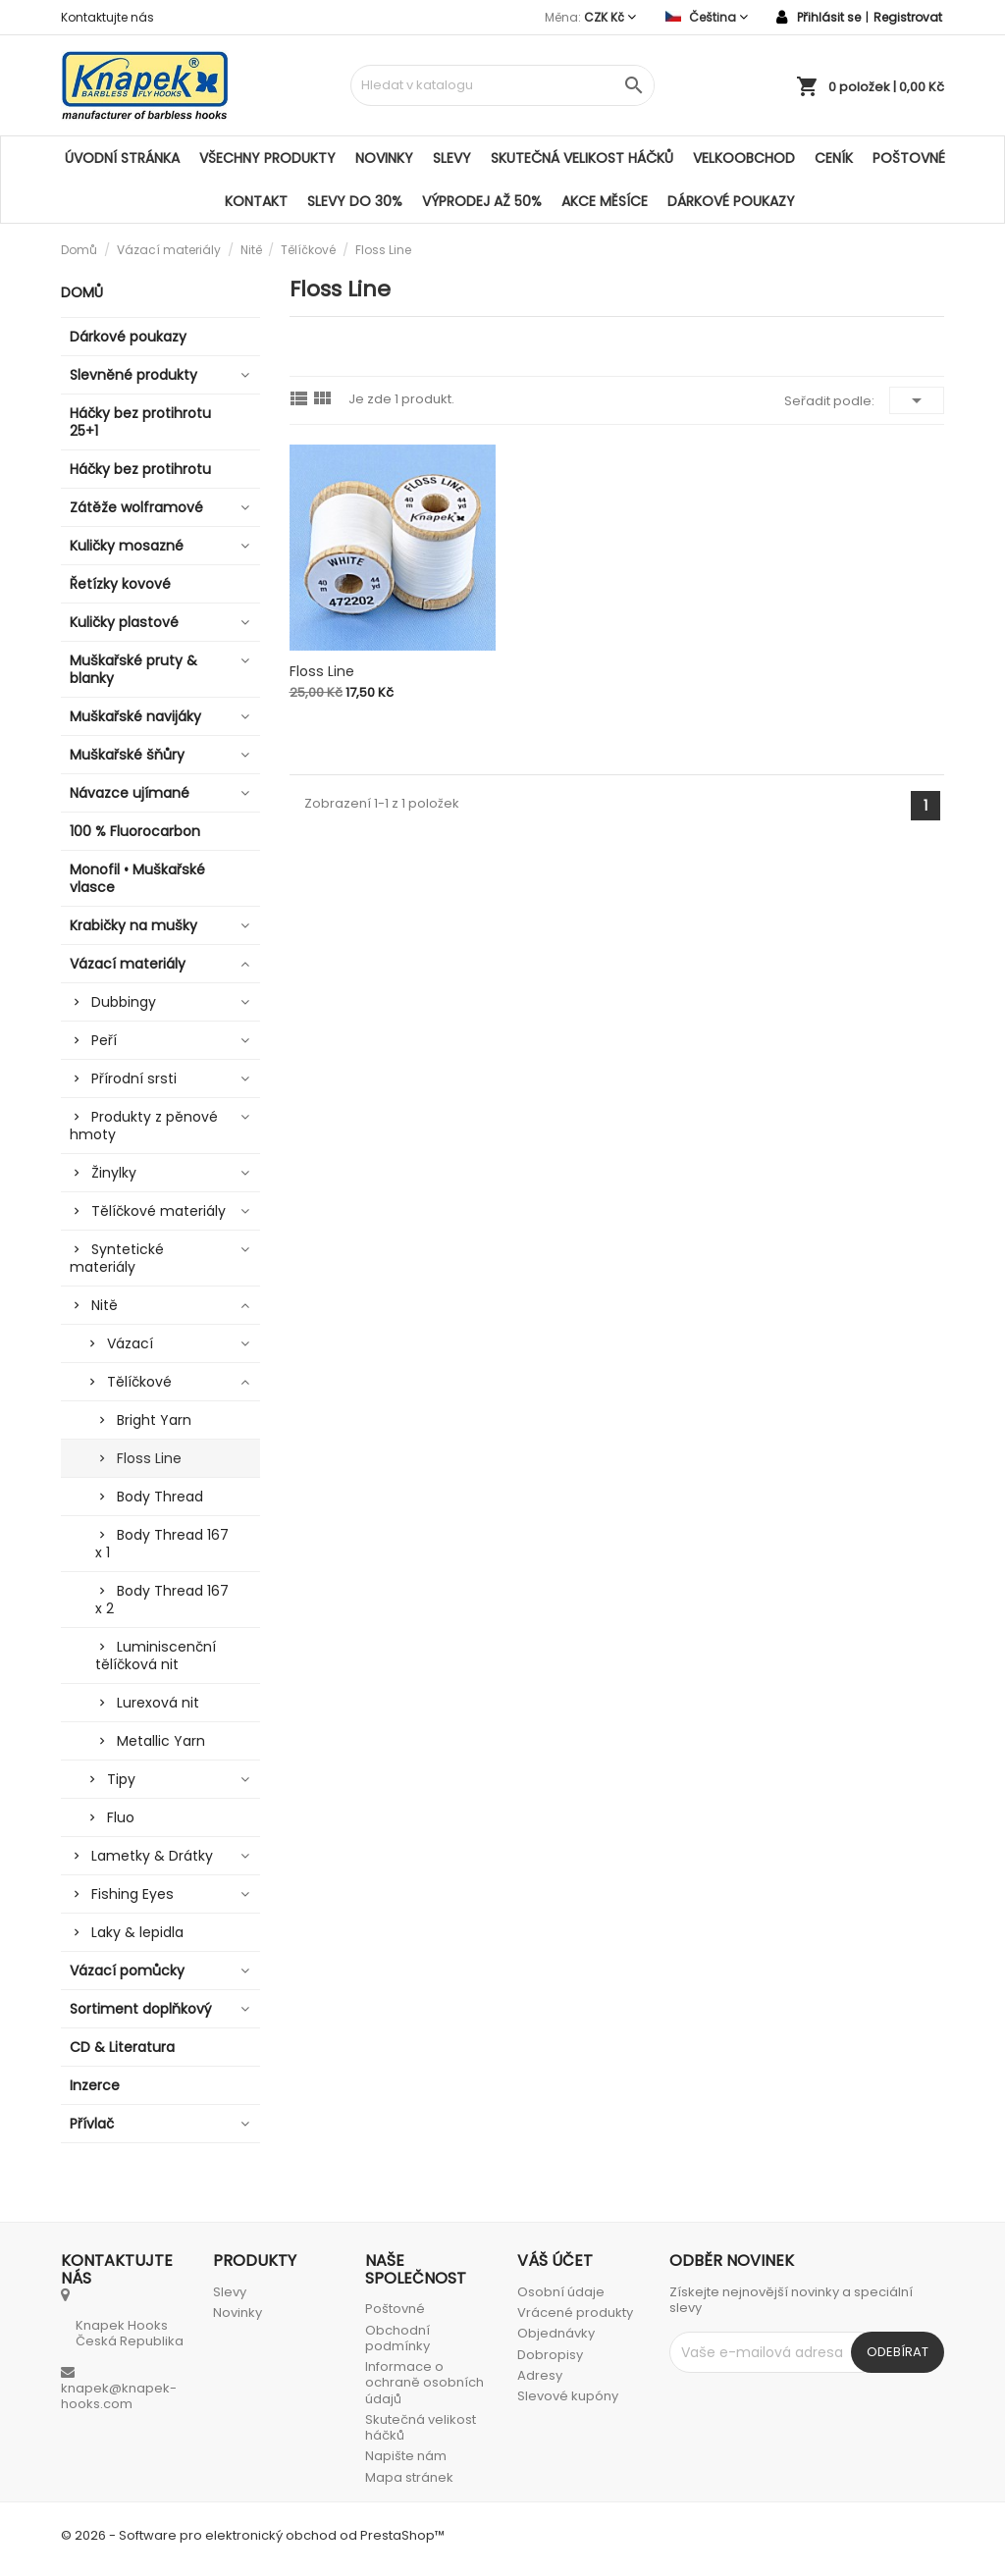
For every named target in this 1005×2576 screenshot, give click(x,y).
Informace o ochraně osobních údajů (424, 2382)
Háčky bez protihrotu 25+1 (140, 422)
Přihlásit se (829, 17)
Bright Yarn (154, 1420)
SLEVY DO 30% (354, 201)
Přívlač (92, 2123)
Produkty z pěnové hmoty (144, 1125)
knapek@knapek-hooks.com (119, 2396)
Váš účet (555, 2260)
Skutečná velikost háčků (582, 158)
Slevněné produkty (133, 375)
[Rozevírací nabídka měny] (610, 17)
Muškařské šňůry (127, 754)
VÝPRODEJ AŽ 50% (482, 201)
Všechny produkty (267, 158)
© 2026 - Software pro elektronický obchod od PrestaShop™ (253, 2535)
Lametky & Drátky (152, 1856)
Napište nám (406, 2455)
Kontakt (256, 201)
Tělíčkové (139, 1382)
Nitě (104, 1305)
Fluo (120, 1817)
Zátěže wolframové (136, 507)
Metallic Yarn (161, 1741)
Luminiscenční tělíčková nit (155, 1655)
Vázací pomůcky (127, 1970)
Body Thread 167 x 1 (162, 1543)
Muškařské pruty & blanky (133, 669)
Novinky (384, 158)
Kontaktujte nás (107, 17)
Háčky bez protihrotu (140, 469)
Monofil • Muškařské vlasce (137, 878)
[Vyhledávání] (502, 85)
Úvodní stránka (122, 158)
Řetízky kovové (120, 584)
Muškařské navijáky (135, 716)
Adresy (539, 2375)
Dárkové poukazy (731, 201)
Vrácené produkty (575, 2312)
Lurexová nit (158, 1702)
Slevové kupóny (567, 2396)
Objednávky (556, 2333)
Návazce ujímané (129, 793)
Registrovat (907, 17)
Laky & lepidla (137, 1932)
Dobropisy (550, 2354)
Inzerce (95, 2085)
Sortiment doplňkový (141, 2009)
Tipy (121, 1779)
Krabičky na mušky (133, 925)
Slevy (452, 158)
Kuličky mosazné (127, 545)
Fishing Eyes (132, 1894)
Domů (82, 292)
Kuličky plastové (124, 622)
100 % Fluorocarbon (135, 831)
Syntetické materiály (117, 1258)
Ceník (834, 158)
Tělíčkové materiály (158, 1211)
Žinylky (113, 1173)
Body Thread (160, 1496)
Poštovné (909, 158)
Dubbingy (123, 1002)
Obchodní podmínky (397, 2338)
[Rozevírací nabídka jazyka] (706, 17)
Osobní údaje (561, 2292)
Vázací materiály (127, 963)
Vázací (130, 1343)
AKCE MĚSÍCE (604, 201)
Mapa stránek (409, 2477)
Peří (104, 1040)
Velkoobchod (744, 158)
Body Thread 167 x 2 (162, 1599)
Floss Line (149, 1458)
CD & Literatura (122, 2047)
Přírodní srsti (134, 1078)
